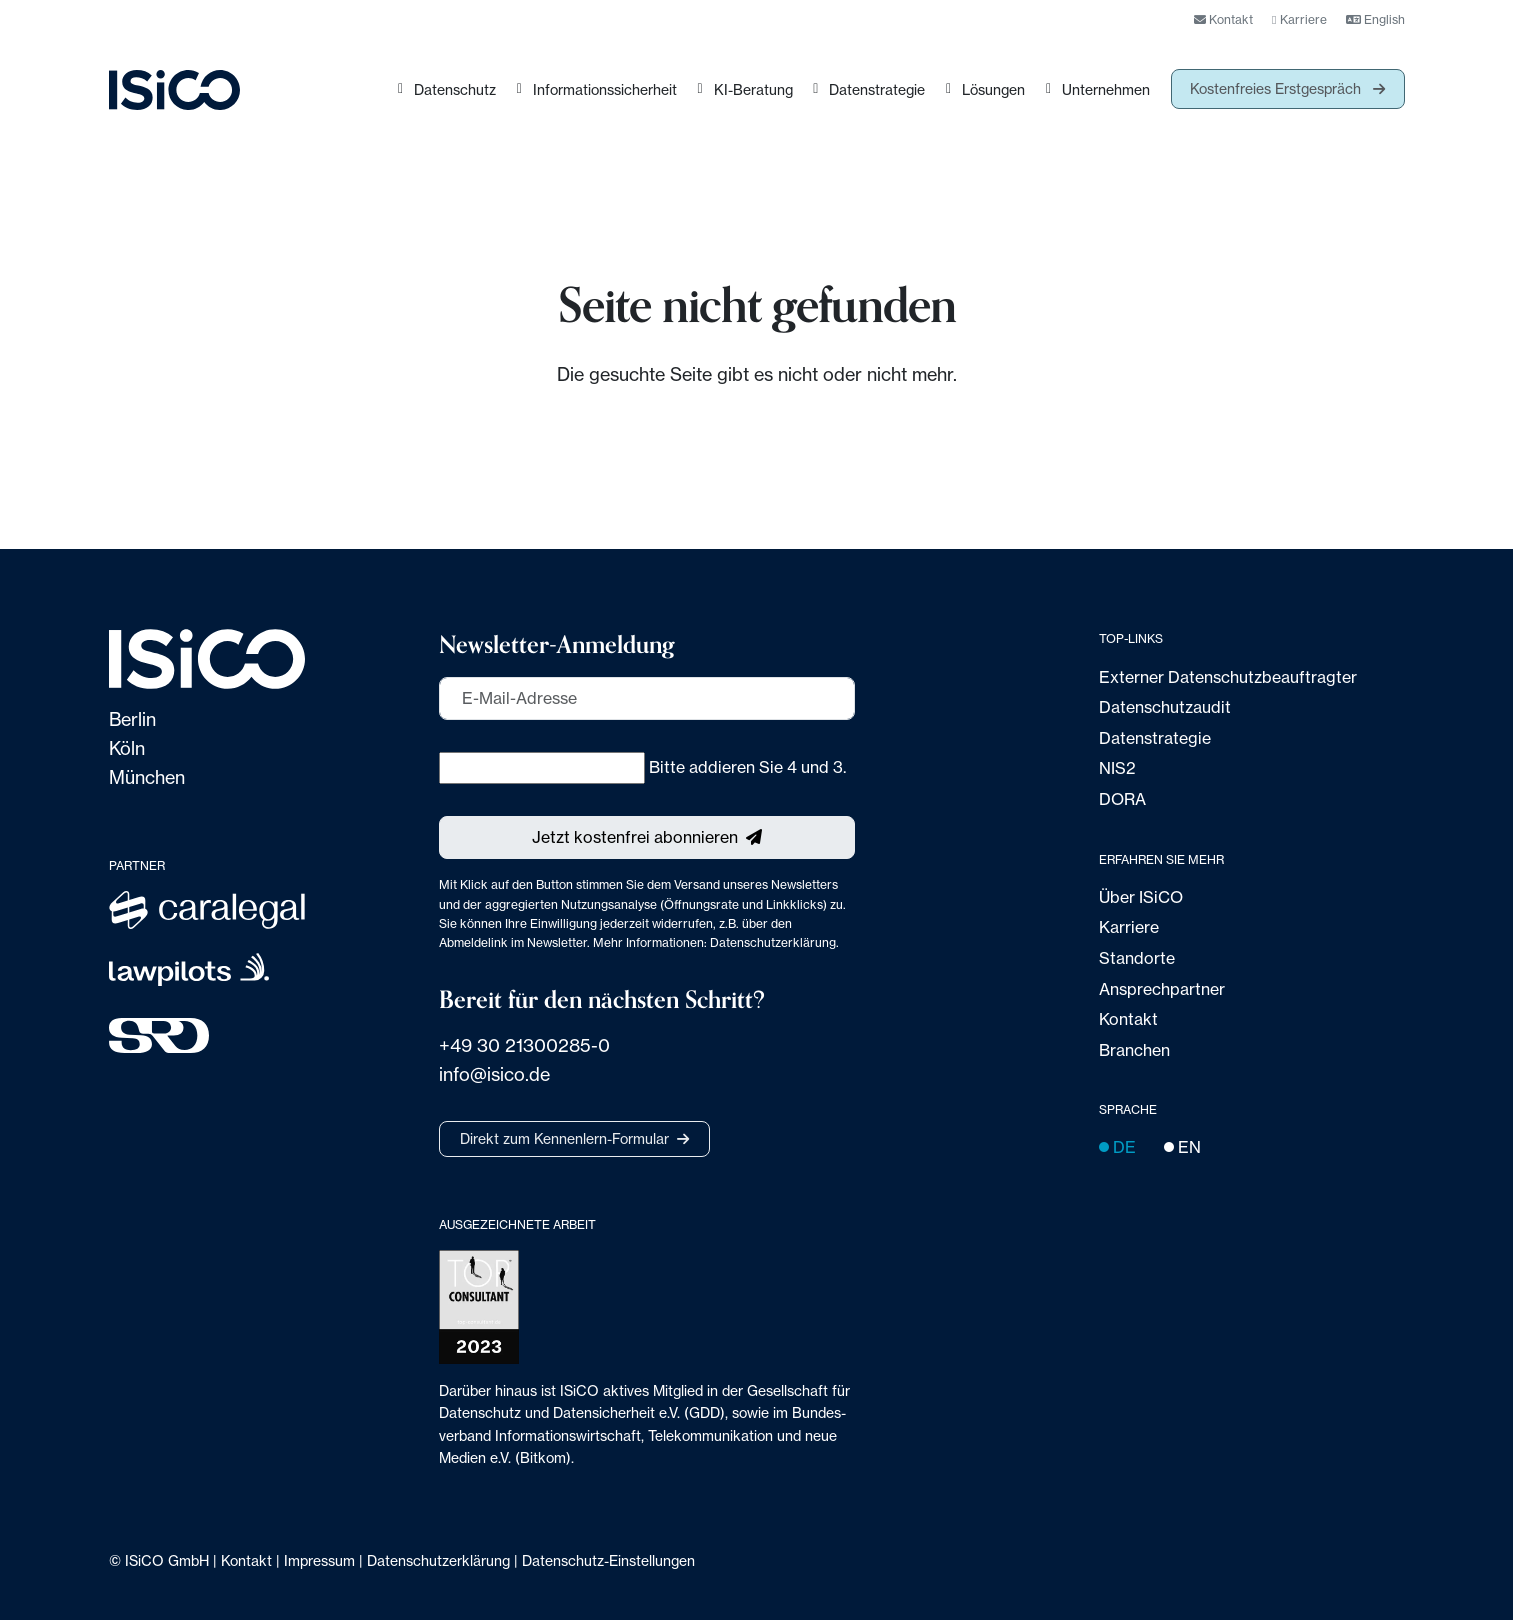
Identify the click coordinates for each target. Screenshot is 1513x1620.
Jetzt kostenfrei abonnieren (635, 837)
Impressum (319, 1560)
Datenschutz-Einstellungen (608, 1560)
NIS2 (1117, 768)
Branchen (1134, 1050)
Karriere (1299, 19)
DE (1117, 1147)
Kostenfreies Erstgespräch (1277, 88)
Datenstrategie (877, 89)
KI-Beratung (753, 89)
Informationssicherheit (605, 89)
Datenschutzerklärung (773, 942)
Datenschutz (455, 89)
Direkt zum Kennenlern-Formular (564, 1138)
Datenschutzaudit (1165, 707)
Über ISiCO (1141, 897)
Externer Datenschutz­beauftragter (1228, 677)
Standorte (1137, 958)
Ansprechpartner (1162, 989)
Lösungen (993, 89)
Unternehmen (1106, 89)
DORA (1122, 799)
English (1375, 19)
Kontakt (1223, 19)
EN (1182, 1147)
